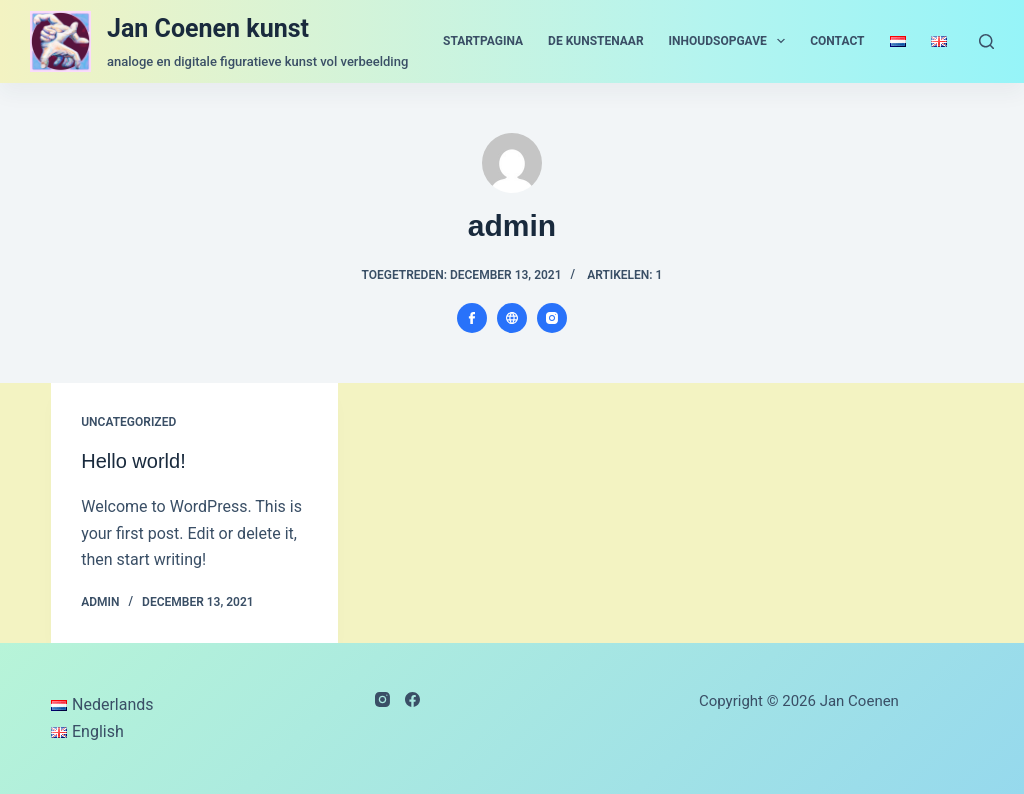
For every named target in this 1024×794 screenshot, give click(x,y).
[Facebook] (412, 699)
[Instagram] (382, 699)
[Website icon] (512, 318)
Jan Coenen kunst (208, 28)
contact (837, 41)
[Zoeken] (986, 41)
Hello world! (133, 461)
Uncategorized (128, 422)
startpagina (483, 41)
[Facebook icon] (472, 318)
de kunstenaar (596, 41)
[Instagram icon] (552, 318)
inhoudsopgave (731, 41)
